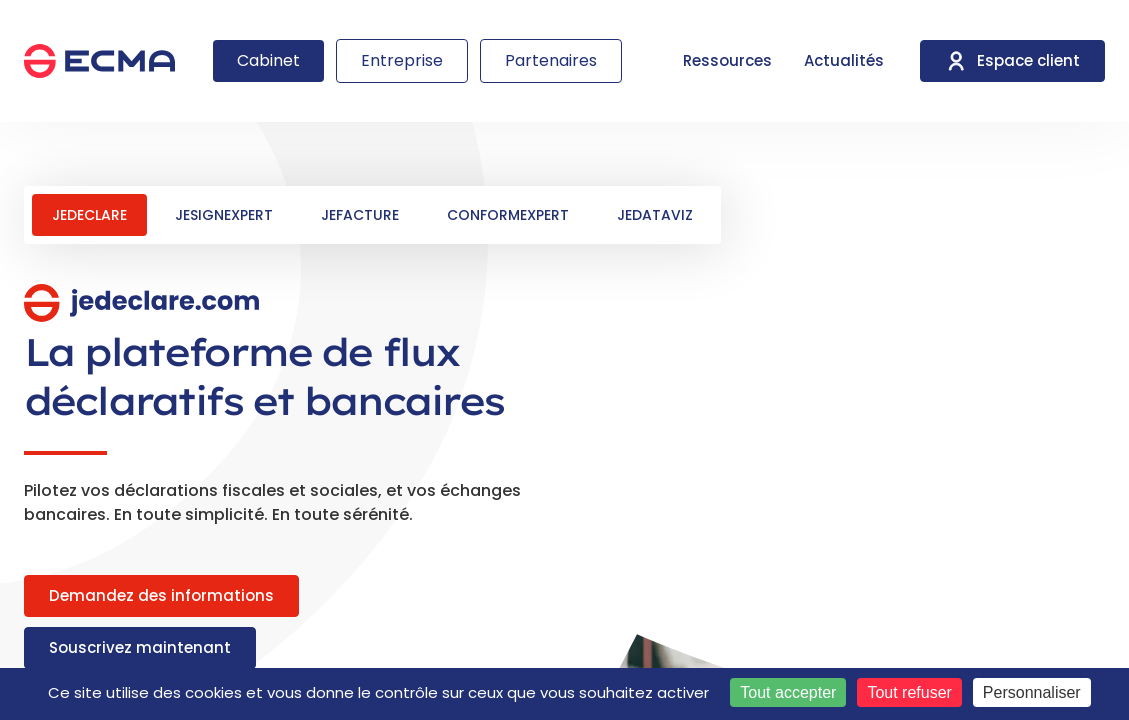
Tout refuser (909, 692)
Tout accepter (788, 692)
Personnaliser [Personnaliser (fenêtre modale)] (1032, 692)
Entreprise (402, 60)
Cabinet (268, 60)
